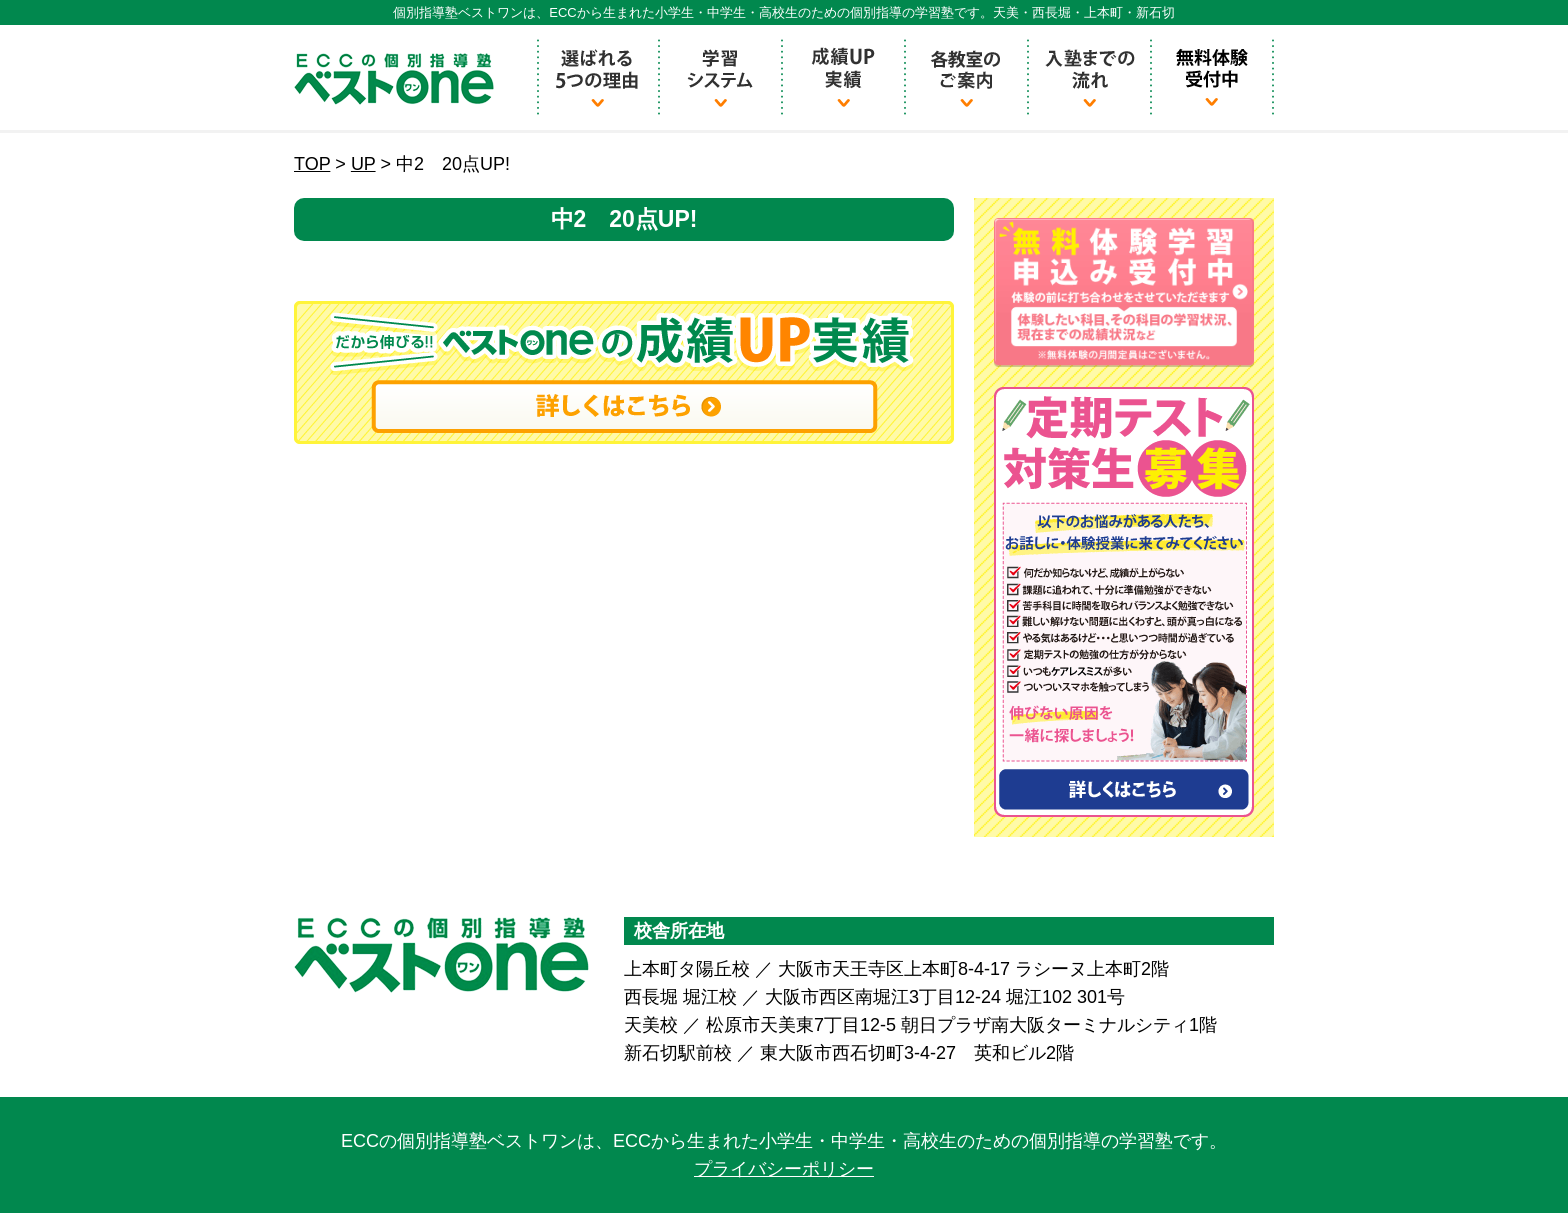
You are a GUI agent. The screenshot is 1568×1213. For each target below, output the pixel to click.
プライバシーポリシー (784, 1169)
